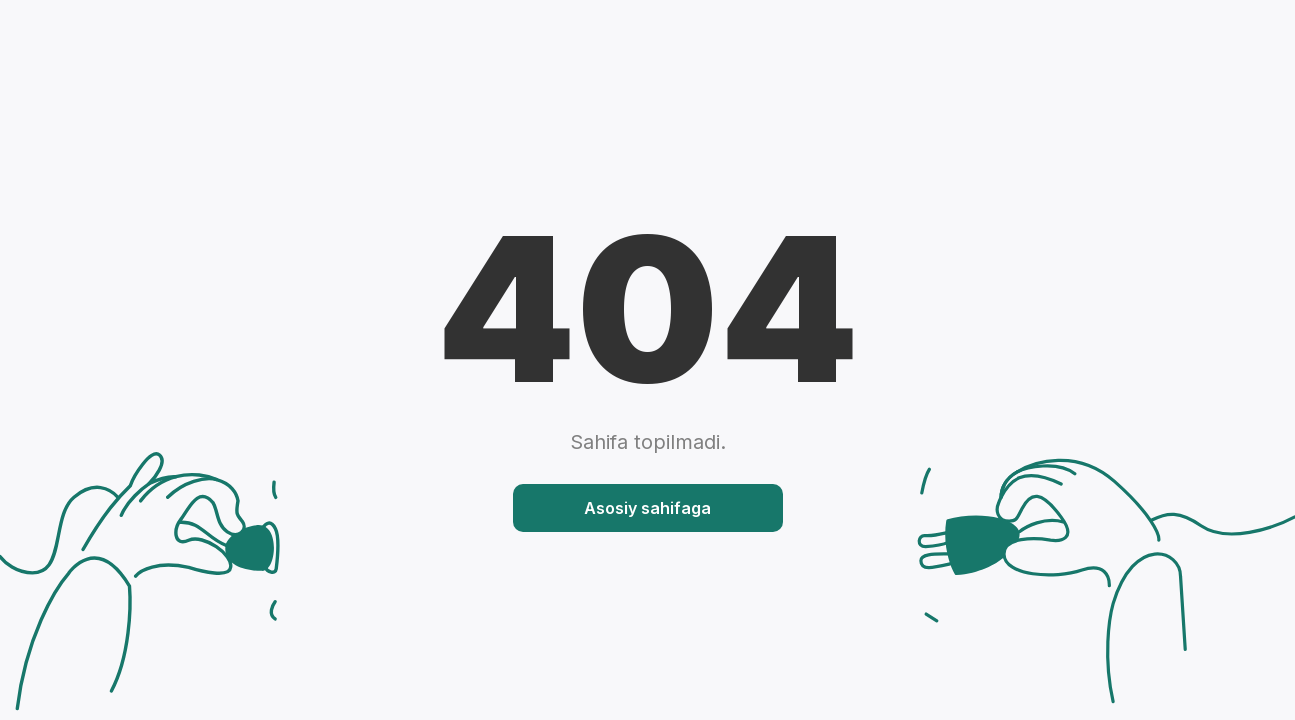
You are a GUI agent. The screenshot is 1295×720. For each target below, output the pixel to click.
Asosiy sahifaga (647, 508)
